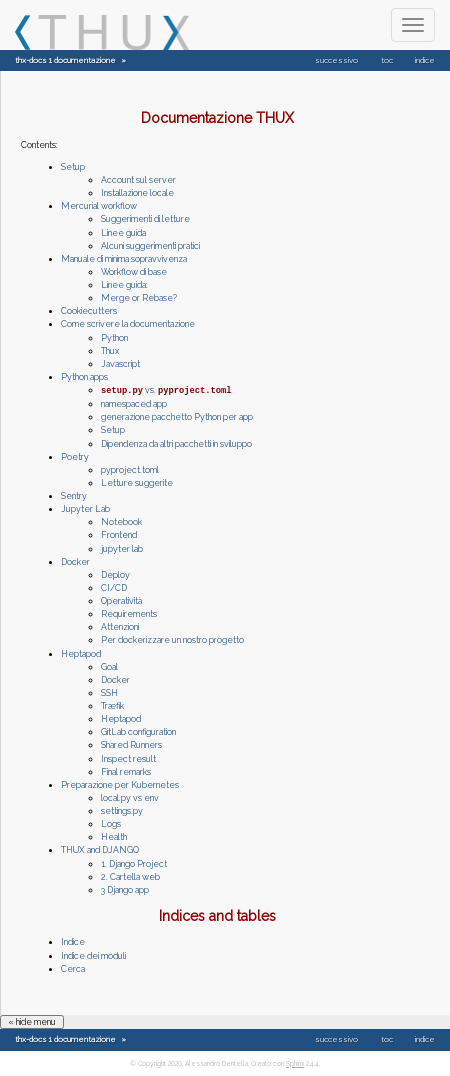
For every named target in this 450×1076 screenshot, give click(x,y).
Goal (109, 666)
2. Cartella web (130, 876)
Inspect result (128, 758)
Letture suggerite (137, 482)
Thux (110, 351)
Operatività (121, 600)
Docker (75, 561)
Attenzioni (120, 626)
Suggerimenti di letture (145, 219)
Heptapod (81, 653)
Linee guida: (124, 285)
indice (425, 60)
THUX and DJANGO (100, 849)
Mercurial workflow (99, 206)
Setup (73, 167)
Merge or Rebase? (139, 298)
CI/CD (114, 587)
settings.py (122, 810)
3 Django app (125, 889)
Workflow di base (134, 272)
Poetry (75, 456)
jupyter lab (122, 548)
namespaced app (134, 403)
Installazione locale (137, 193)
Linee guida (123, 233)
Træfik (112, 705)
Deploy (115, 574)
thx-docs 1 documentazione (65, 60)
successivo (336, 60)
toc (387, 60)
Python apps (84, 377)
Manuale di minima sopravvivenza (124, 259)
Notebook (121, 521)
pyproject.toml (130, 469)
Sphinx (295, 1063)
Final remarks (126, 771)
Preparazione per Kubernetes (120, 784)
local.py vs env (130, 797)
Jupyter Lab (85, 508)
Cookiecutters (89, 311)
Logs (111, 823)
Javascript (120, 364)
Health (114, 836)
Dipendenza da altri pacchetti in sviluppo (176, 443)
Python (114, 338)
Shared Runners (131, 744)
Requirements (129, 613)
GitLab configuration (138, 731)
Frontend (119, 534)
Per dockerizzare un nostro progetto (172, 639)
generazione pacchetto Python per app (177, 416)
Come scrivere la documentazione (128, 324)
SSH (109, 692)
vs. (166, 390)
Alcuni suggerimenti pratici (150, 246)
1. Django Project (134, 863)
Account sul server (138, 180)
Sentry (74, 495)
